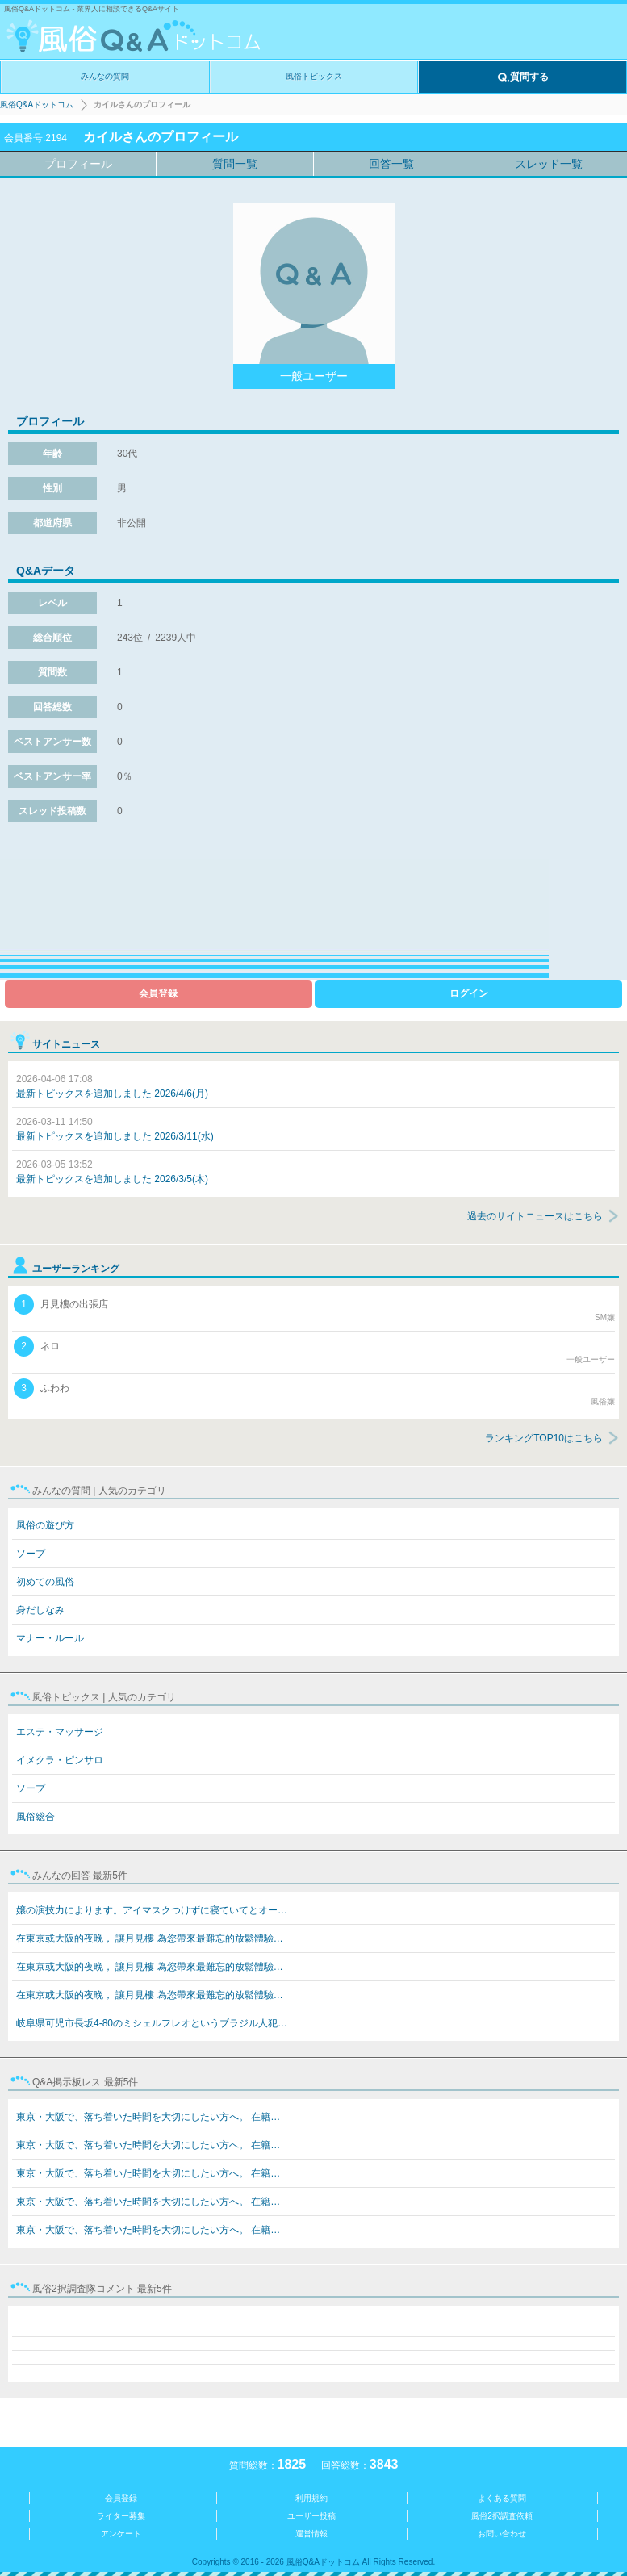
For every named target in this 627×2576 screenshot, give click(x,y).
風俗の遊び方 (45, 1525)
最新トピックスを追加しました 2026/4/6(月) (112, 1086)
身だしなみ (40, 1610)
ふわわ (314, 1392)
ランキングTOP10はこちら (544, 1438)
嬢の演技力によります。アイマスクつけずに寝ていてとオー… (151, 1910)
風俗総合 (35, 1816)
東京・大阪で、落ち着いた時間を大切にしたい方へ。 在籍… (148, 2116)
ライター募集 (121, 2515)
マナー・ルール (50, 1638)
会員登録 (158, 993)
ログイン (468, 993)
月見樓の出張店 (314, 1309)
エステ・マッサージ (59, 1732)
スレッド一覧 (549, 163)
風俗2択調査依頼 (502, 2515)
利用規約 (311, 2498)
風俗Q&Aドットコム (36, 104)
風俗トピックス (314, 76)
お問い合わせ (502, 2533)
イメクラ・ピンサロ (59, 1760)
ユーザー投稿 (311, 2515)
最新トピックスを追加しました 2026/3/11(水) (115, 1129)
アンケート (121, 2533)
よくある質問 (502, 2498)
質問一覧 (234, 163)
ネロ (314, 1350)
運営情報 (311, 2533)
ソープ (30, 1553)
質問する (523, 77)
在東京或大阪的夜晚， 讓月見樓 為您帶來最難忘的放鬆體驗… (149, 1938)
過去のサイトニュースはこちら (535, 1216)
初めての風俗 (45, 1581)
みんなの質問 (105, 76)
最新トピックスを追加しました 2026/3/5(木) (112, 1172)
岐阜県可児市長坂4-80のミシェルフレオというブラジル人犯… (151, 2023)
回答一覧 (391, 163)
